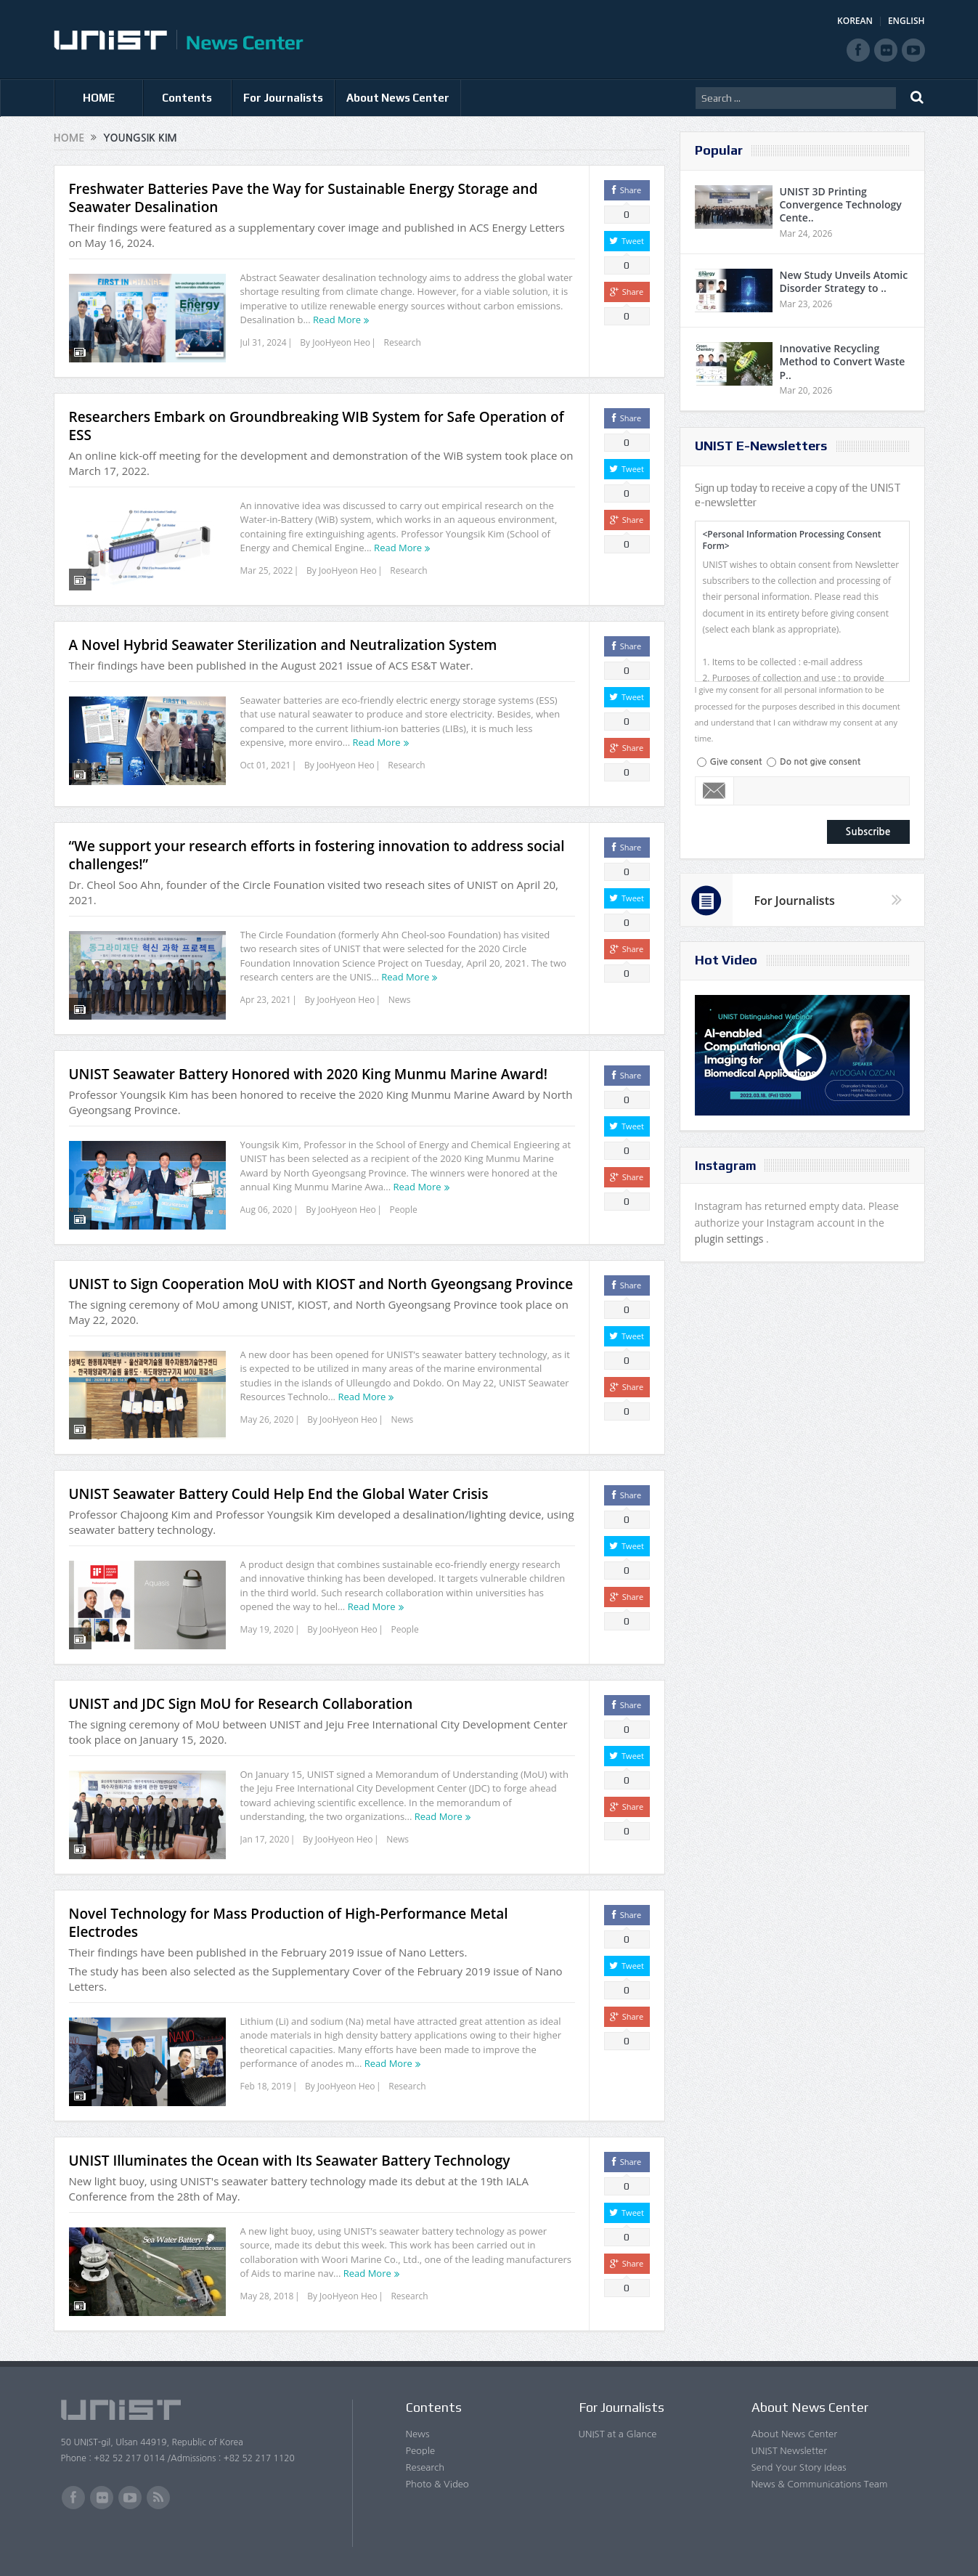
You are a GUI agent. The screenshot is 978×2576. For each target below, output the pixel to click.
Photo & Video (437, 2484)
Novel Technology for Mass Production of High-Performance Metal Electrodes (288, 1922)
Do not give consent (820, 761)
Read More (337, 319)
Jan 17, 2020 (265, 1839)
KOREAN (855, 21)
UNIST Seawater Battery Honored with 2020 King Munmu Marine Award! (308, 1074)
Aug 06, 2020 (266, 1209)
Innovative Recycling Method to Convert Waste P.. (842, 361)
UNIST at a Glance (618, 2434)
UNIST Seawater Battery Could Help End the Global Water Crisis (279, 1493)
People (403, 1209)
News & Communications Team (819, 2484)
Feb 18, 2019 (266, 2086)
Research (402, 342)
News (399, 1000)
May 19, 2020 (267, 1629)
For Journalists (283, 98)
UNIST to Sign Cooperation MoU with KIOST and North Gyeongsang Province (321, 1284)
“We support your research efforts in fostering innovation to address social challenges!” (317, 855)
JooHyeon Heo (341, 342)
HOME (99, 98)
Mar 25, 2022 (266, 570)
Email (715, 791)
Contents (187, 98)
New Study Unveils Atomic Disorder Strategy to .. (844, 281)
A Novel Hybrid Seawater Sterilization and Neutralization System (283, 644)
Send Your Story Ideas (799, 2467)
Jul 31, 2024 (263, 342)
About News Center (397, 98)
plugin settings (731, 1239)
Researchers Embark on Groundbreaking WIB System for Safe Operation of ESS (316, 425)
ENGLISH (906, 21)
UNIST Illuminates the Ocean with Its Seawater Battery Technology (289, 2160)
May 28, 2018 (267, 2296)
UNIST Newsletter (789, 2450)
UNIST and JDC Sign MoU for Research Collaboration (241, 1703)
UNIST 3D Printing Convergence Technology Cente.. (841, 204)
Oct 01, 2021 (265, 765)
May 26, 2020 (267, 1419)
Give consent (736, 761)
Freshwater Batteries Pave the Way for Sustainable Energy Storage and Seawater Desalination (303, 197)
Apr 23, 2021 (265, 1000)
